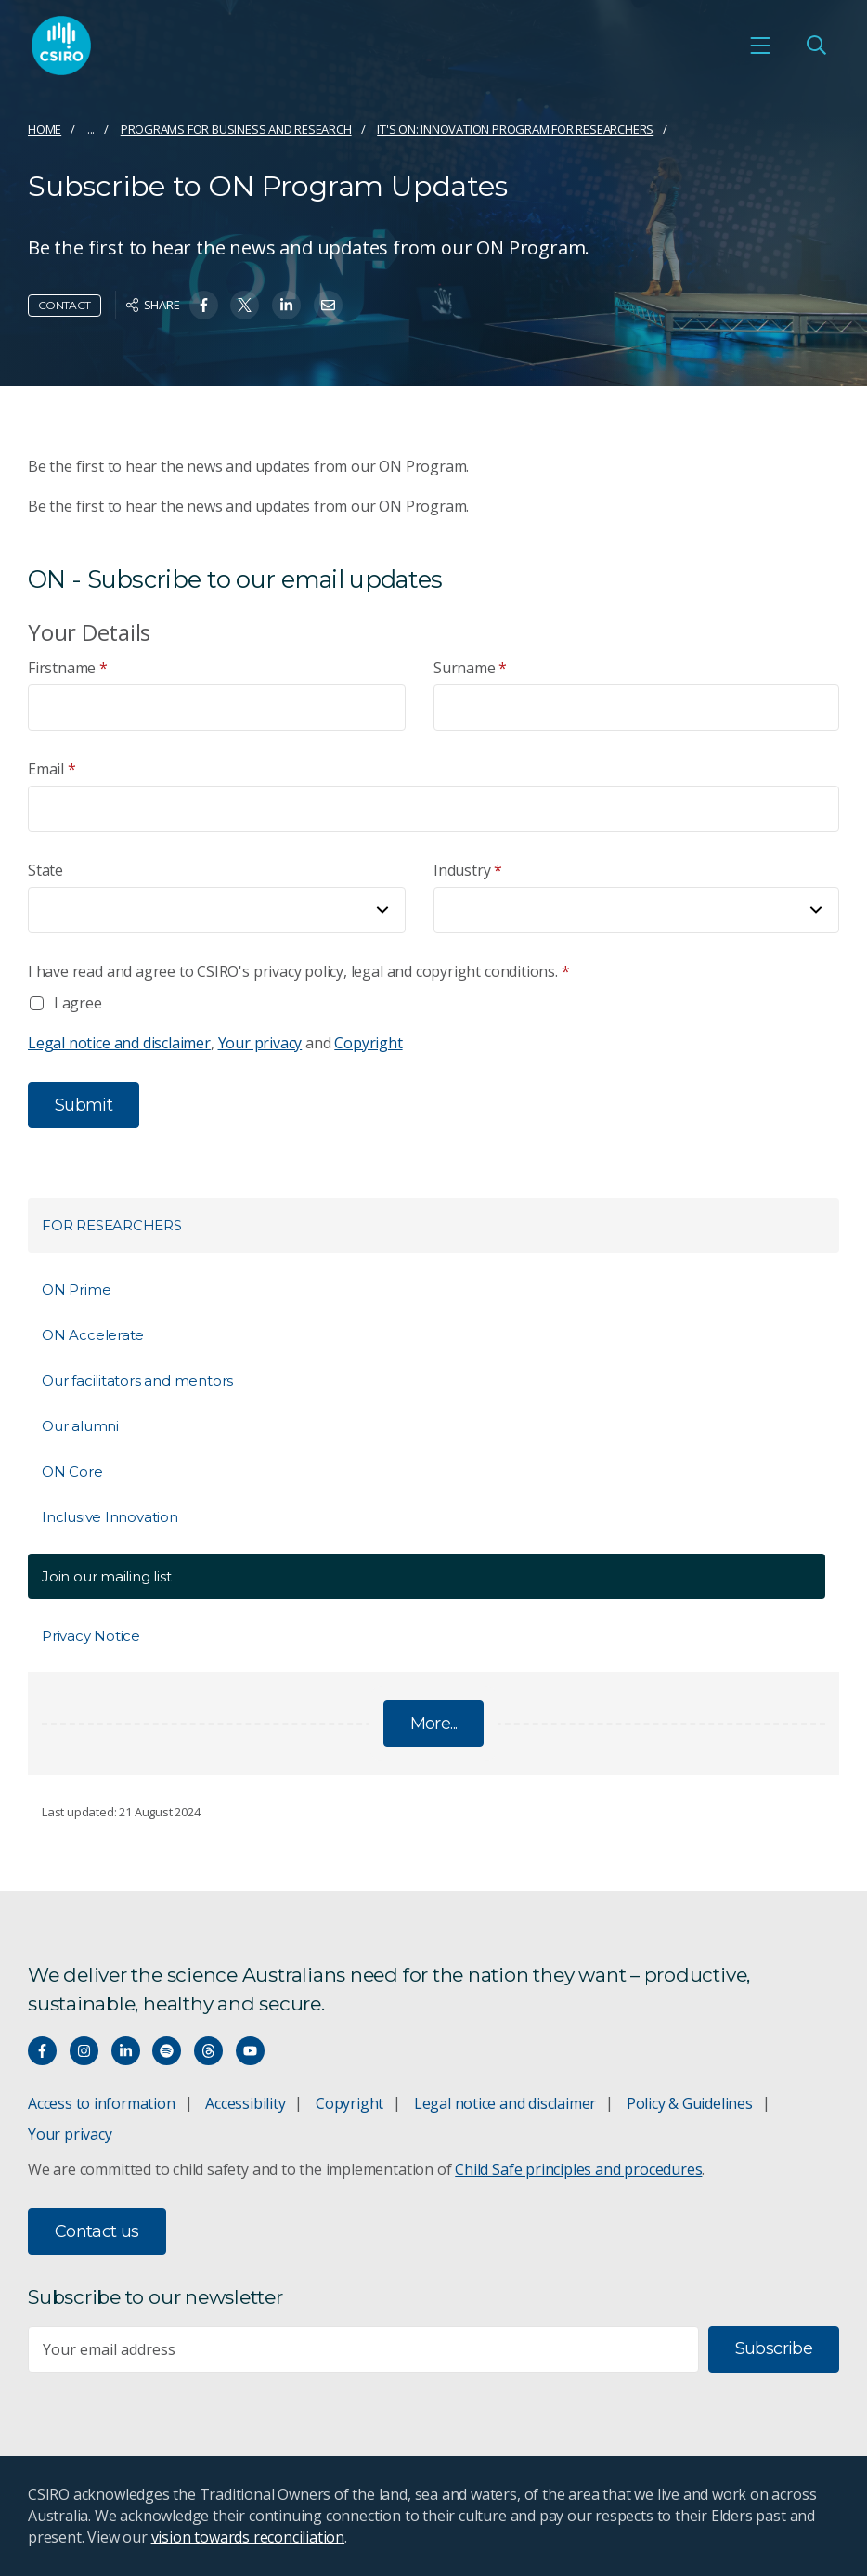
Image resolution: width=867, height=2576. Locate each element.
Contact (64, 305)
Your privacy (260, 1043)
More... (434, 1723)
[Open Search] (816, 45)
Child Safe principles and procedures (578, 2169)
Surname (470, 668)
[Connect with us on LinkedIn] (125, 2050)
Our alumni (80, 1426)
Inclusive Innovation (110, 1517)
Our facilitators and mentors (137, 1380)
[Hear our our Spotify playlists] (166, 2050)
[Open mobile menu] (760, 45)
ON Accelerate (93, 1335)
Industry (468, 870)
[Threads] (208, 2050)
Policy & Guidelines (690, 2103)
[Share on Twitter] (244, 305)
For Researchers (112, 1225)
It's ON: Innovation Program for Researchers (515, 129)
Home (44, 129)
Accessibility (245, 2103)
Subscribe (773, 2348)
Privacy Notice (91, 1636)
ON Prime (76, 1289)
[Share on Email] (328, 305)
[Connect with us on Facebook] (42, 2050)
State (45, 870)
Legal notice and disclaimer (119, 1043)
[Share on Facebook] (203, 305)
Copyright (368, 1043)
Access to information (101, 2103)
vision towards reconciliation (248, 2537)
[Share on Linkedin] (286, 305)
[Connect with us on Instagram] (84, 2050)
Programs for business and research (236, 129)
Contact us (97, 2231)
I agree (78, 1003)
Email (52, 769)
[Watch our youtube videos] (250, 2050)
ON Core (72, 1471)
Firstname (68, 668)
